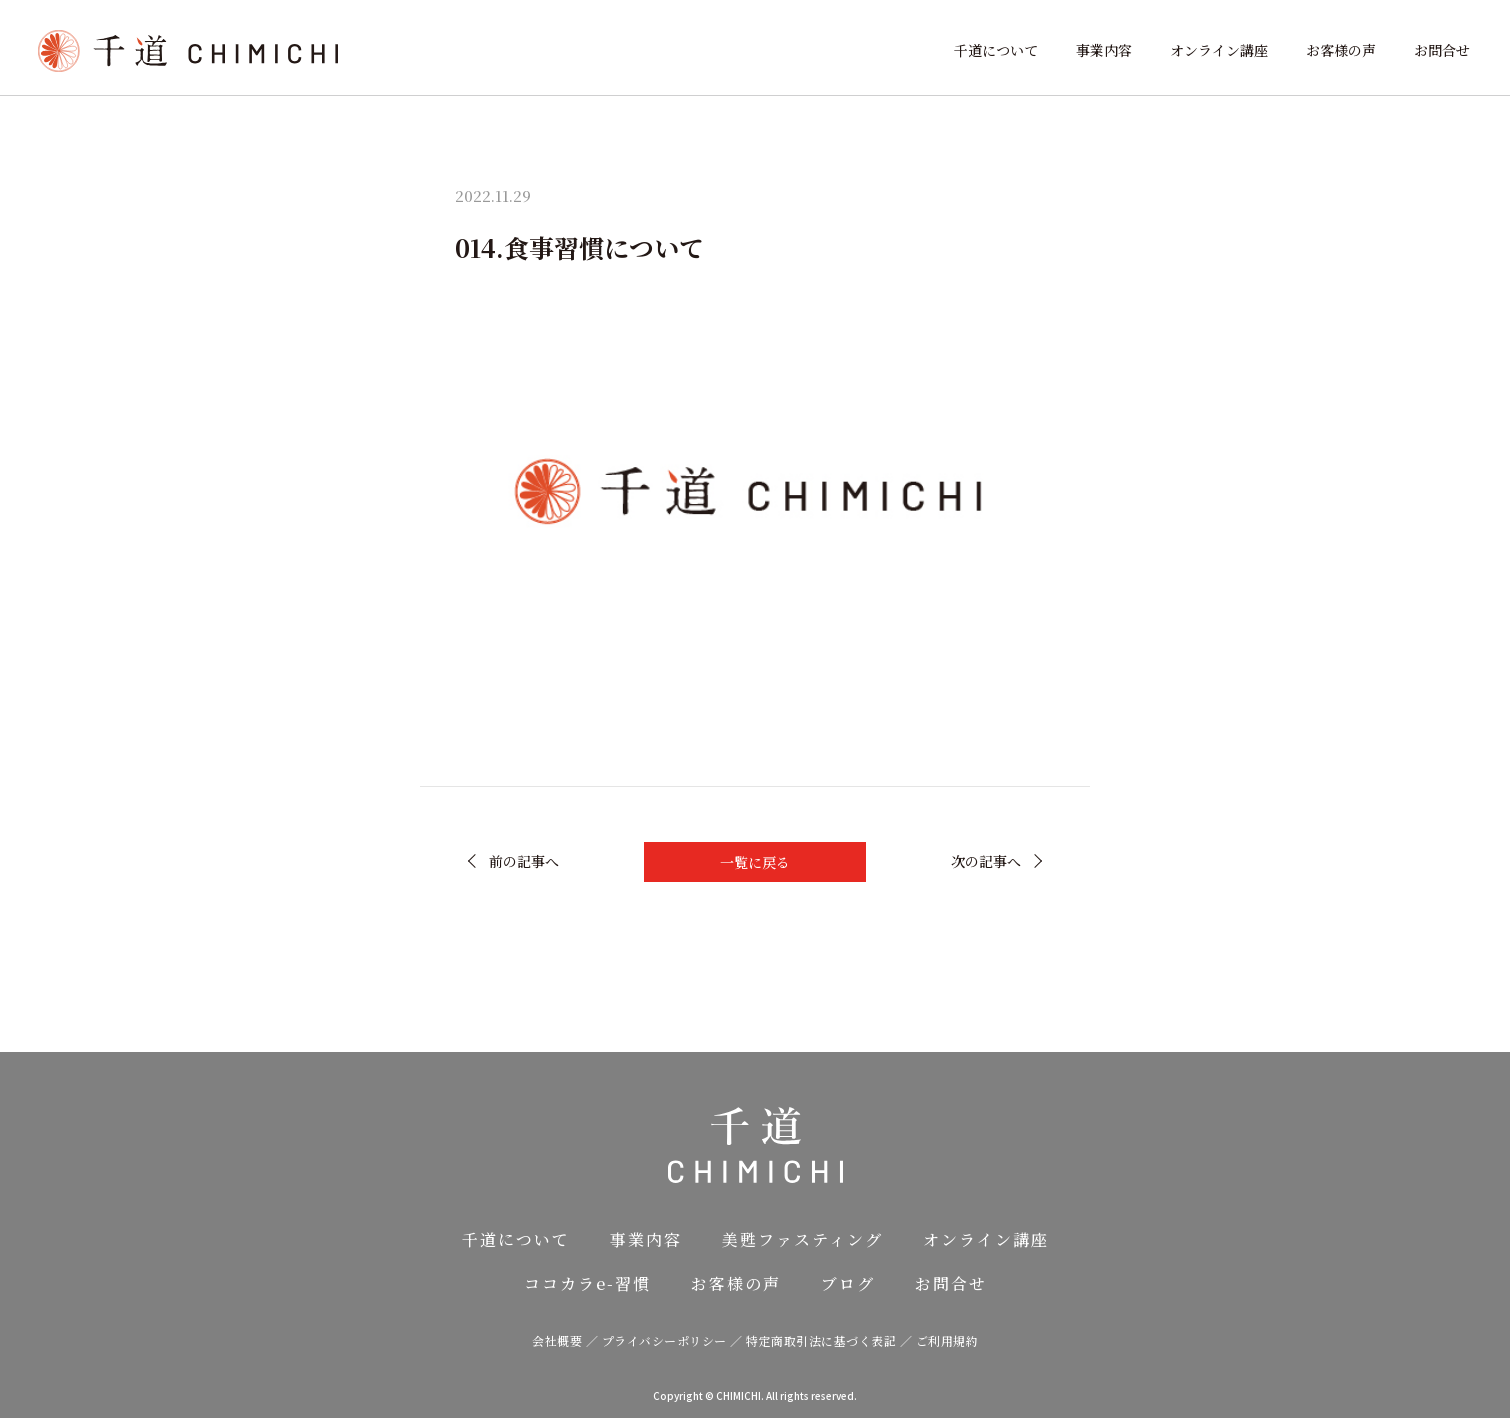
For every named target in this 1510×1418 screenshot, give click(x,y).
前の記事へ (524, 861)
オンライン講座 (1219, 50)
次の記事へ (986, 861)
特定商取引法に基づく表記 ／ (831, 1340)
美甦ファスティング (802, 1239)
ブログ (848, 1283)
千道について (996, 50)
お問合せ (1442, 50)
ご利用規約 (947, 1340)
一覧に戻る (755, 862)
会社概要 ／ (567, 1340)
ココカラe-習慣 (587, 1283)
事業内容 (1104, 50)
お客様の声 (1341, 50)
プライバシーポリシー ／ (674, 1340)
